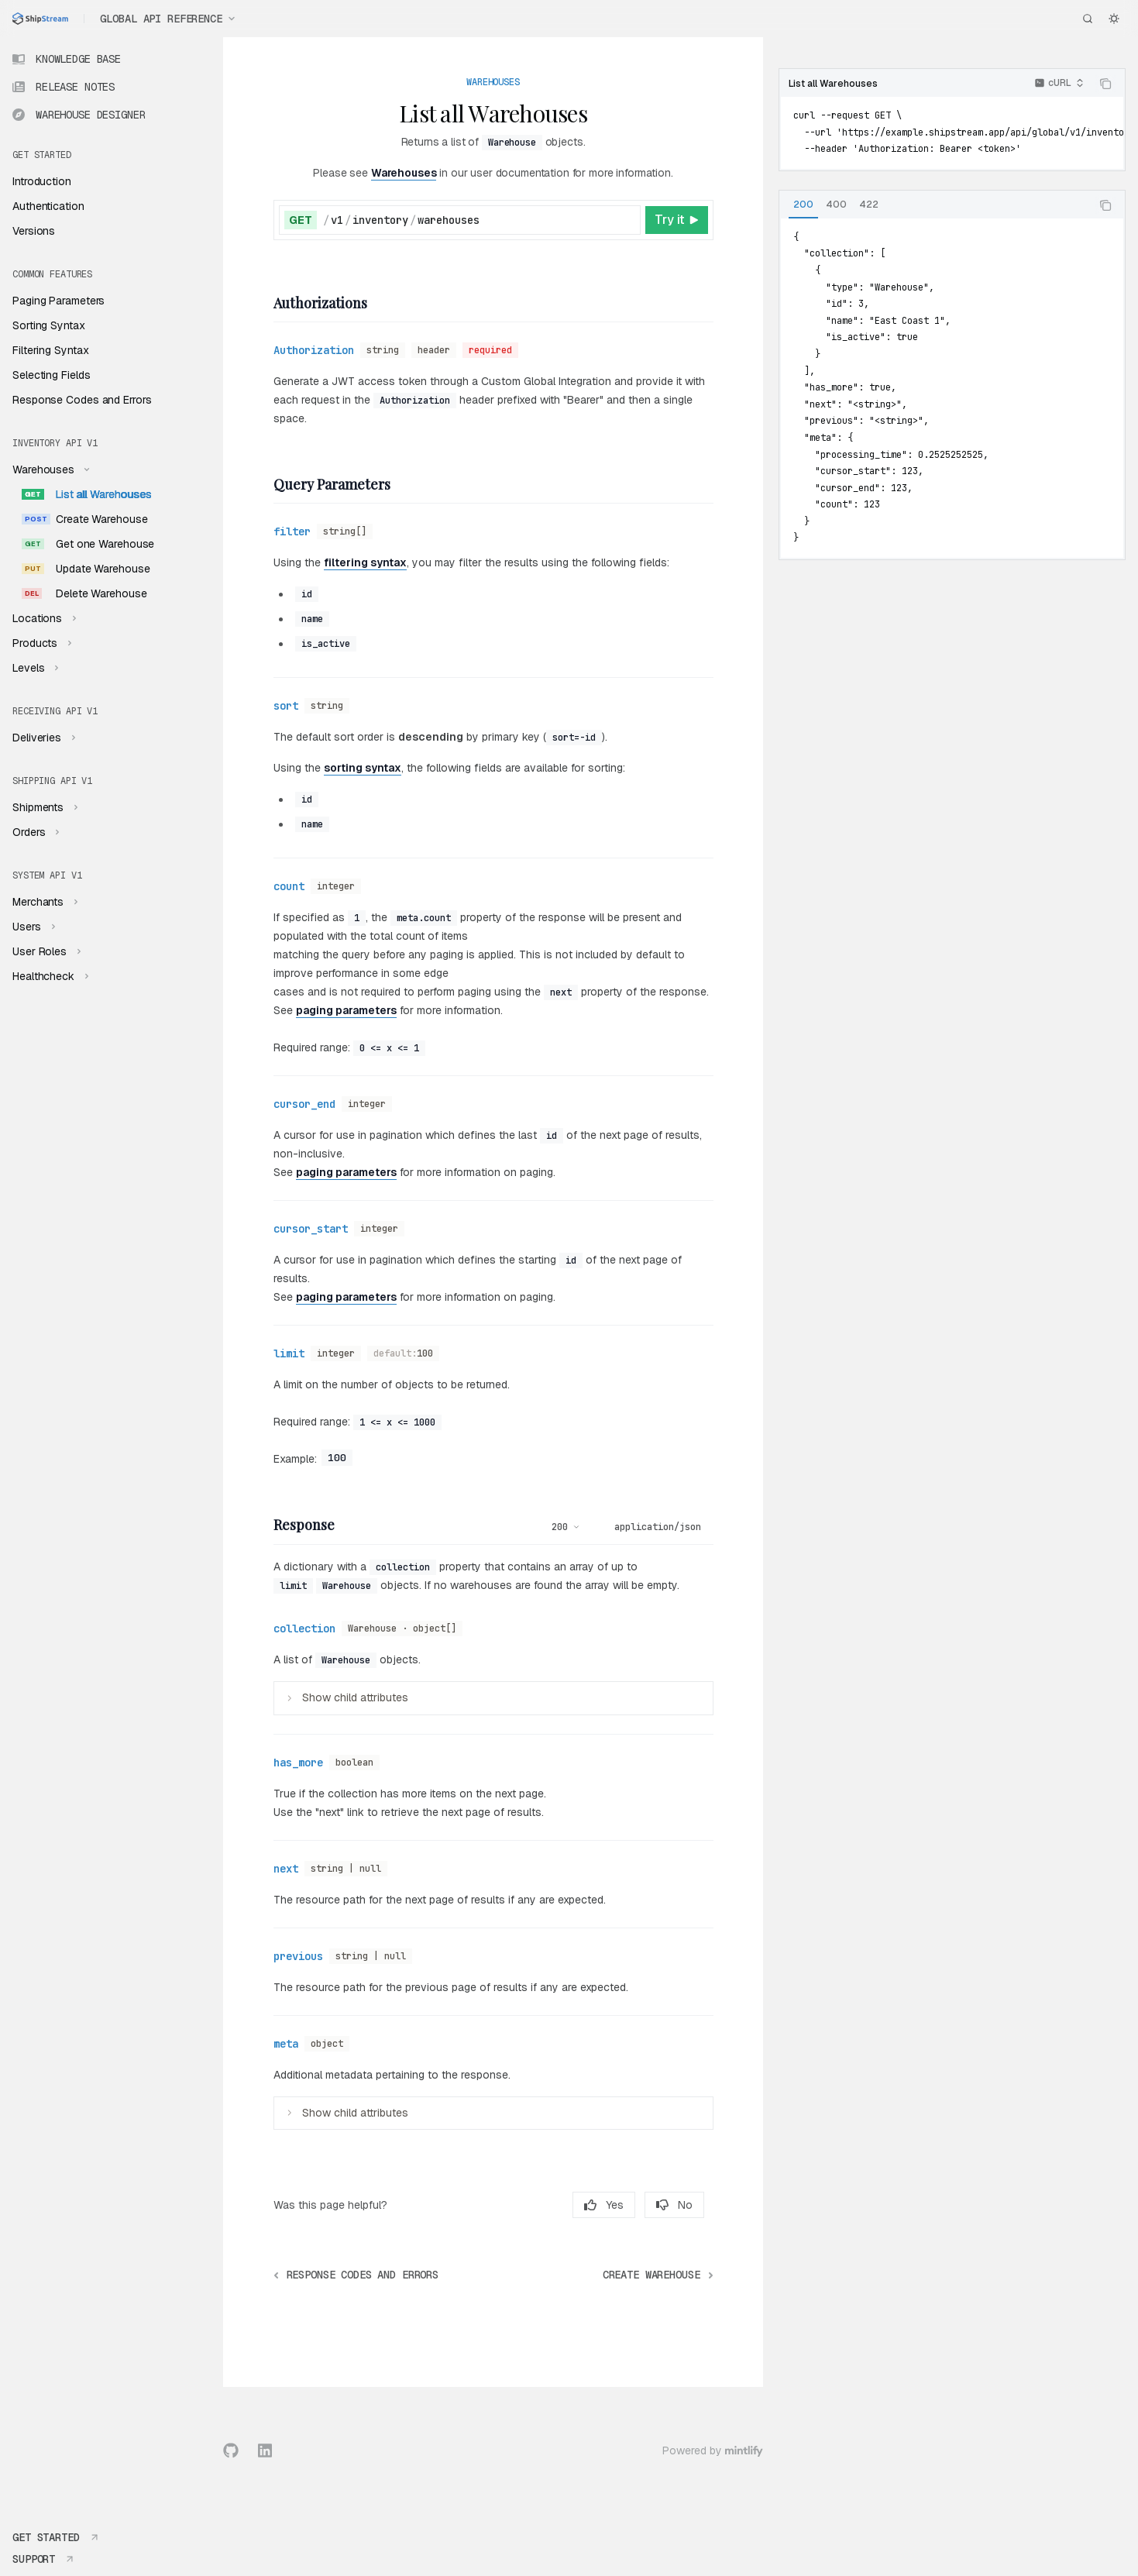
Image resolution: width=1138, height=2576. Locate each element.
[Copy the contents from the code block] (1105, 84)
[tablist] (935, 205)
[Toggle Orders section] (34, 832)
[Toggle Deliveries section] (42, 737)
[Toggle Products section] (40, 643)
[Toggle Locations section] (42, 618)
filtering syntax (365, 562)
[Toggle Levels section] (33, 667)
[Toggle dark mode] (1114, 18)
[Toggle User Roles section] (45, 951)
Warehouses (404, 173)
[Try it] (676, 220)
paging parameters (346, 1010)
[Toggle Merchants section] (43, 901)
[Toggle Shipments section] (43, 807)
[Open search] (1087, 18)
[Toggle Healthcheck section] (49, 976)
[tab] (803, 204)
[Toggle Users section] (32, 926)
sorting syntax (362, 768)
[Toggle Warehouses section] (49, 469)
